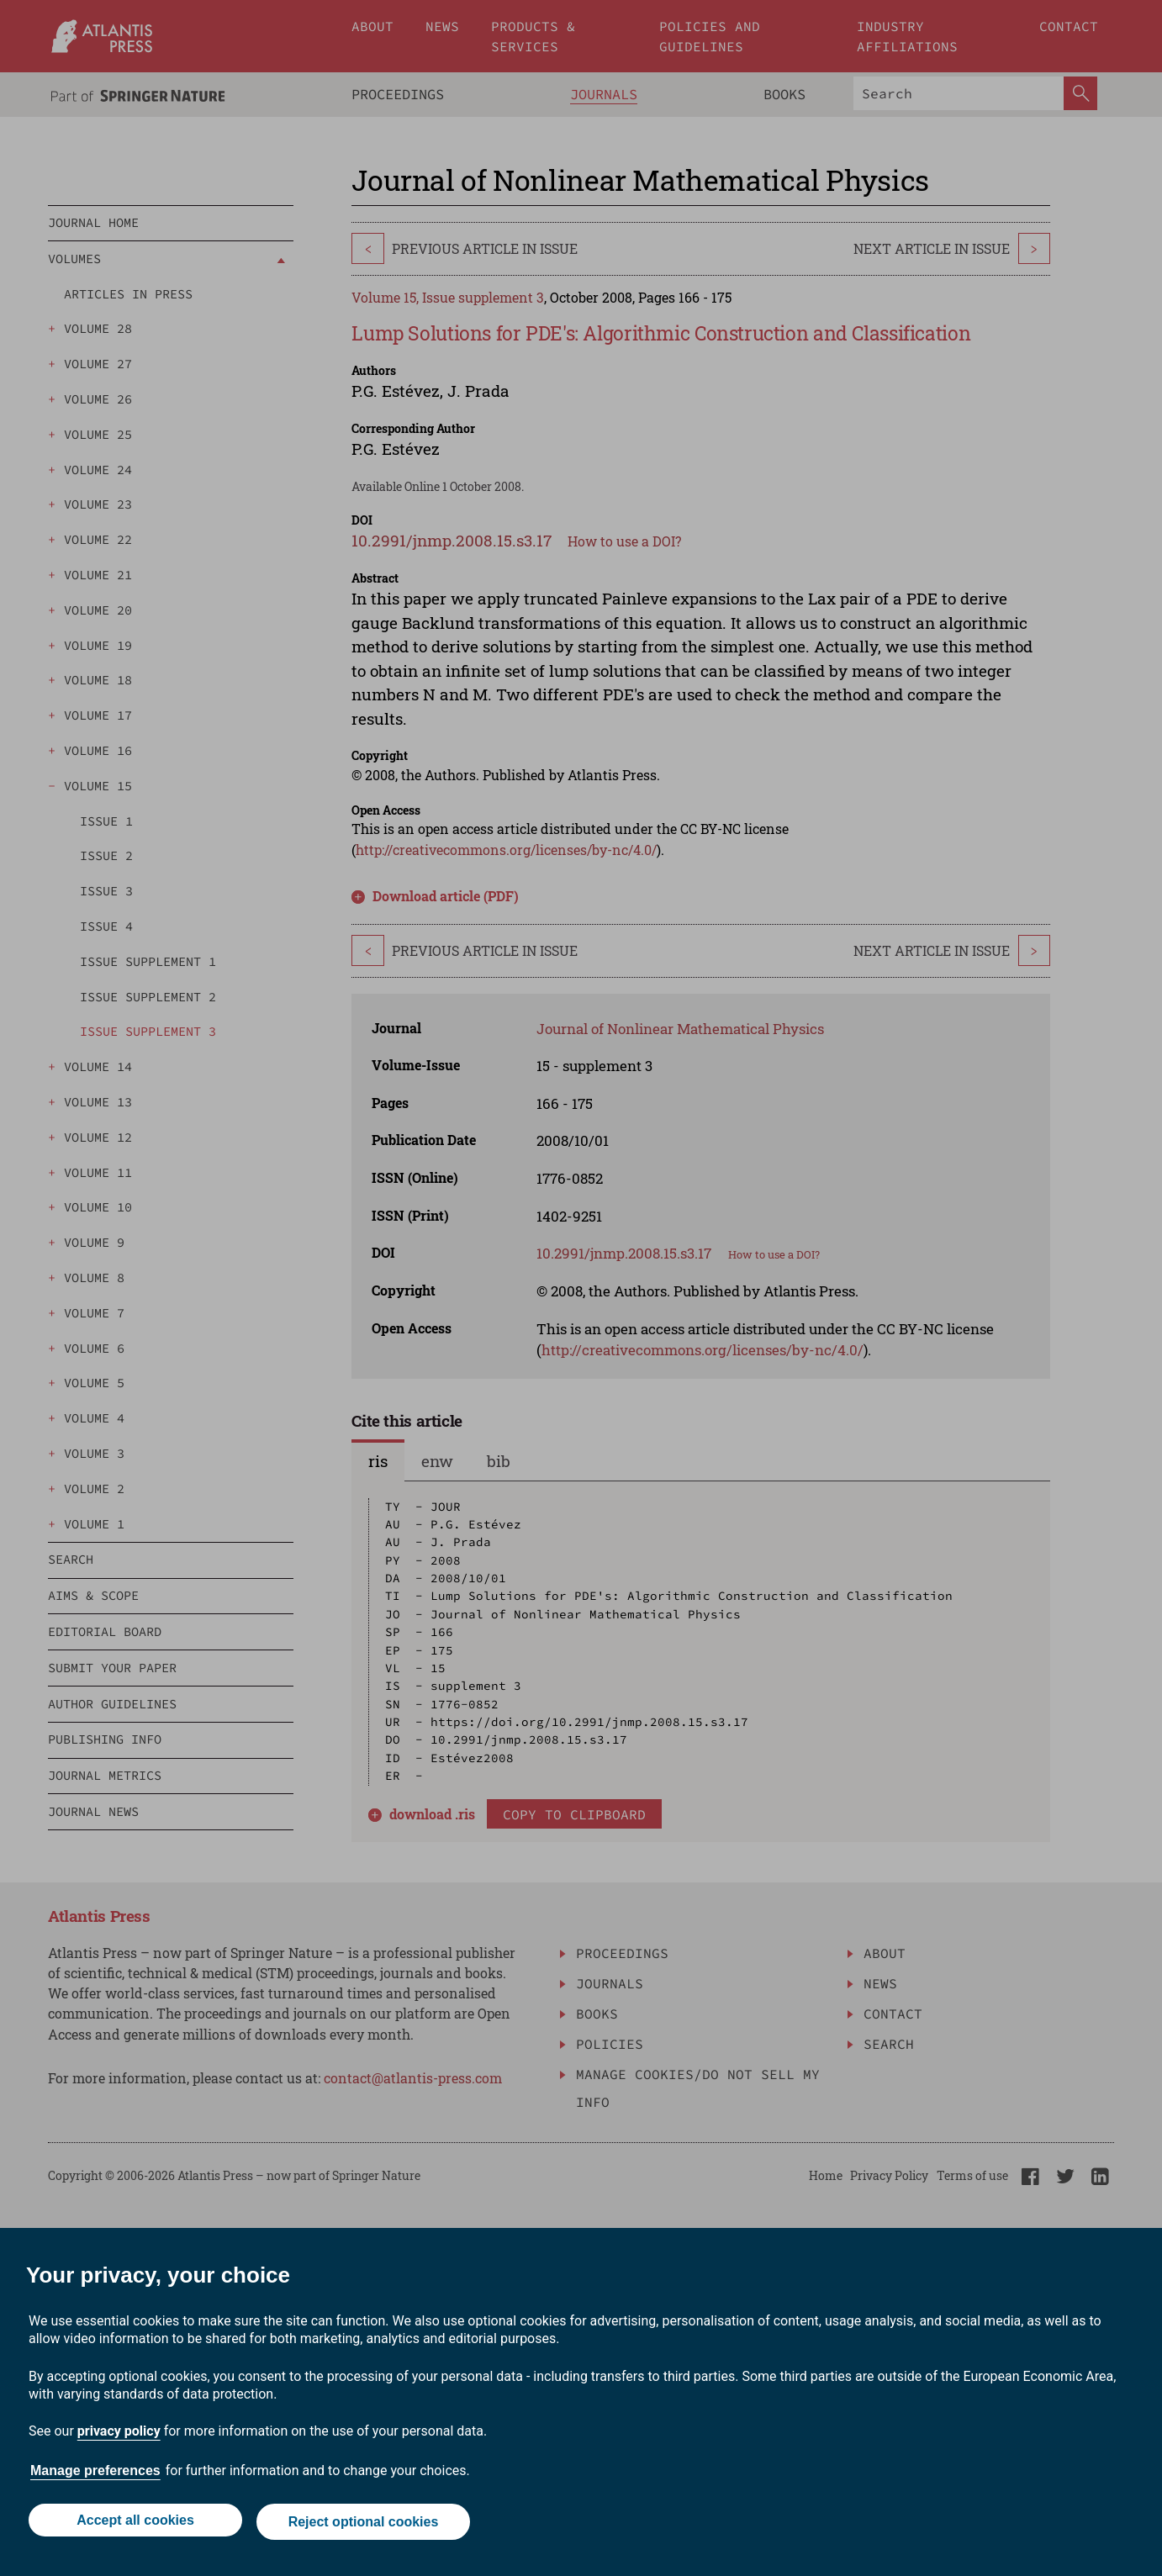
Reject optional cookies (364, 2523)
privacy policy (119, 2434)
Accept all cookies (134, 2523)
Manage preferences (95, 2474)
